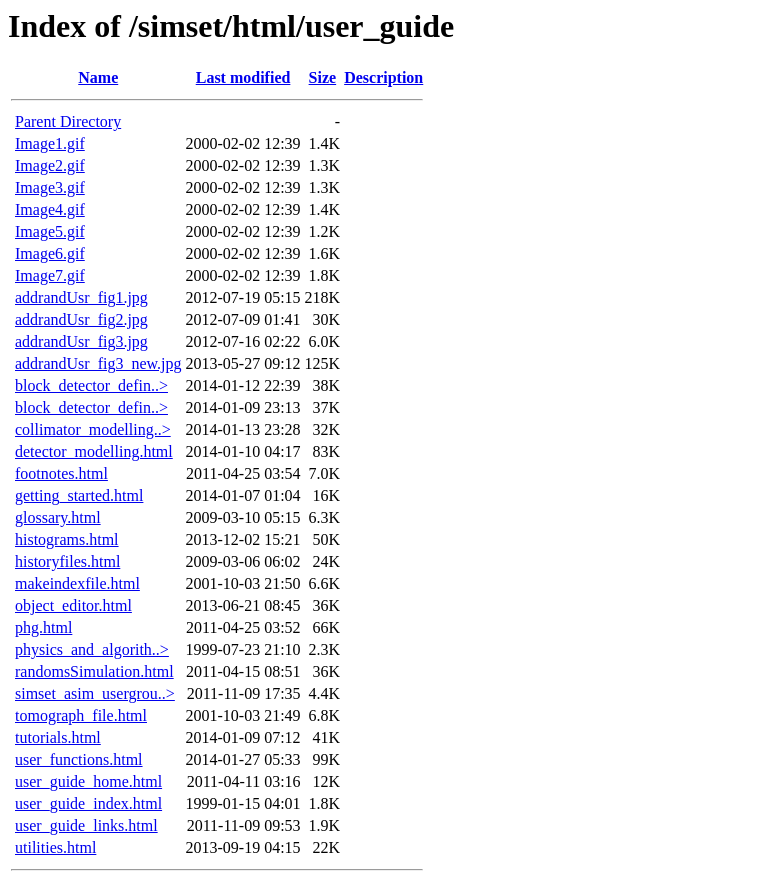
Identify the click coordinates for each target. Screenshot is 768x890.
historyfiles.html (67, 561)
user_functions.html (79, 759)
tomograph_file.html (81, 715)
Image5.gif (50, 231)
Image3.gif (50, 187)
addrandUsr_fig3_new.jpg (98, 363)
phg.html (43, 627)
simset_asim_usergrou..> (95, 693)
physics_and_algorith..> (92, 649)
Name (98, 77)
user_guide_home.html (88, 781)
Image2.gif (50, 165)
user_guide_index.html (88, 803)
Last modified (243, 77)
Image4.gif (50, 209)
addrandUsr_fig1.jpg (81, 297)
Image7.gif (50, 275)
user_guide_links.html (86, 825)
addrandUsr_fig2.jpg (81, 319)
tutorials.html (58, 737)
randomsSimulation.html (94, 671)
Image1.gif (50, 143)
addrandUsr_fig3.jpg (81, 341)
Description (383, 77)
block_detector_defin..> (91, 385)
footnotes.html (61, 473)
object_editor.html (73, 605)
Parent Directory (68, 121)
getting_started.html (79, 495)
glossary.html (58, 517)
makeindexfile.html (77, 583)
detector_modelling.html (94, 451)
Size (323, 77)
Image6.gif (50, 253)
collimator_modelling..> (93, 429)
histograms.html (67, 539)
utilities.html (55, 847)
